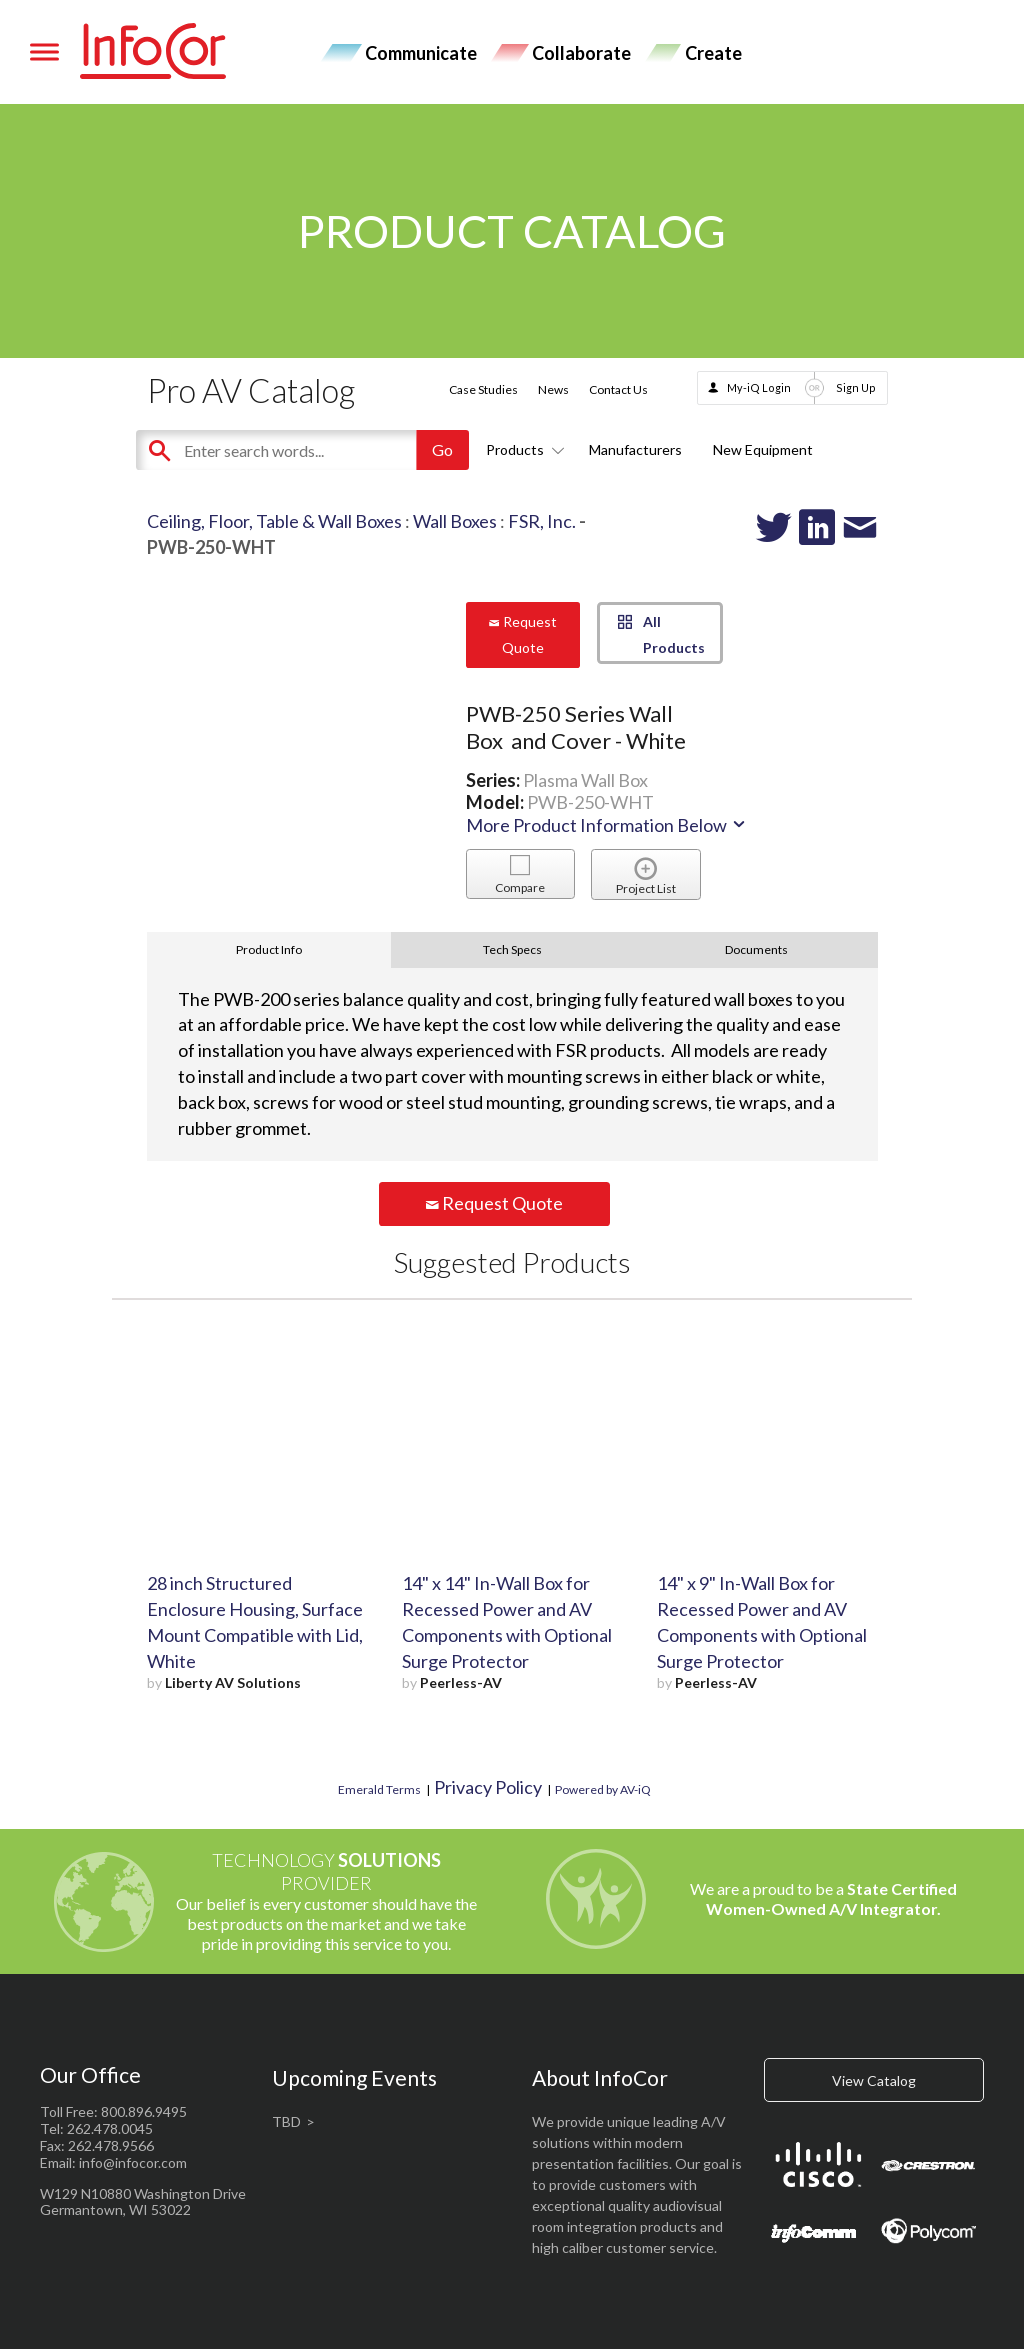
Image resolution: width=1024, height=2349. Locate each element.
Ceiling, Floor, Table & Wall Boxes (274, 521)
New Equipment (763, 449)
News (553, 389)
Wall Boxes (455, 521)
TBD (286, 2121)
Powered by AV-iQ (603, 1789)
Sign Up (856, 387)
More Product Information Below (607, 825)
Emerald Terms (379, 1789)
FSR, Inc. (542, 521)
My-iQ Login (759, 387)
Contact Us (618, 389)
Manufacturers (635, 449)
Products (522, 449)
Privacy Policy (488, 1787)
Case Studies (483, 389)
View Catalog (874, 2080)
